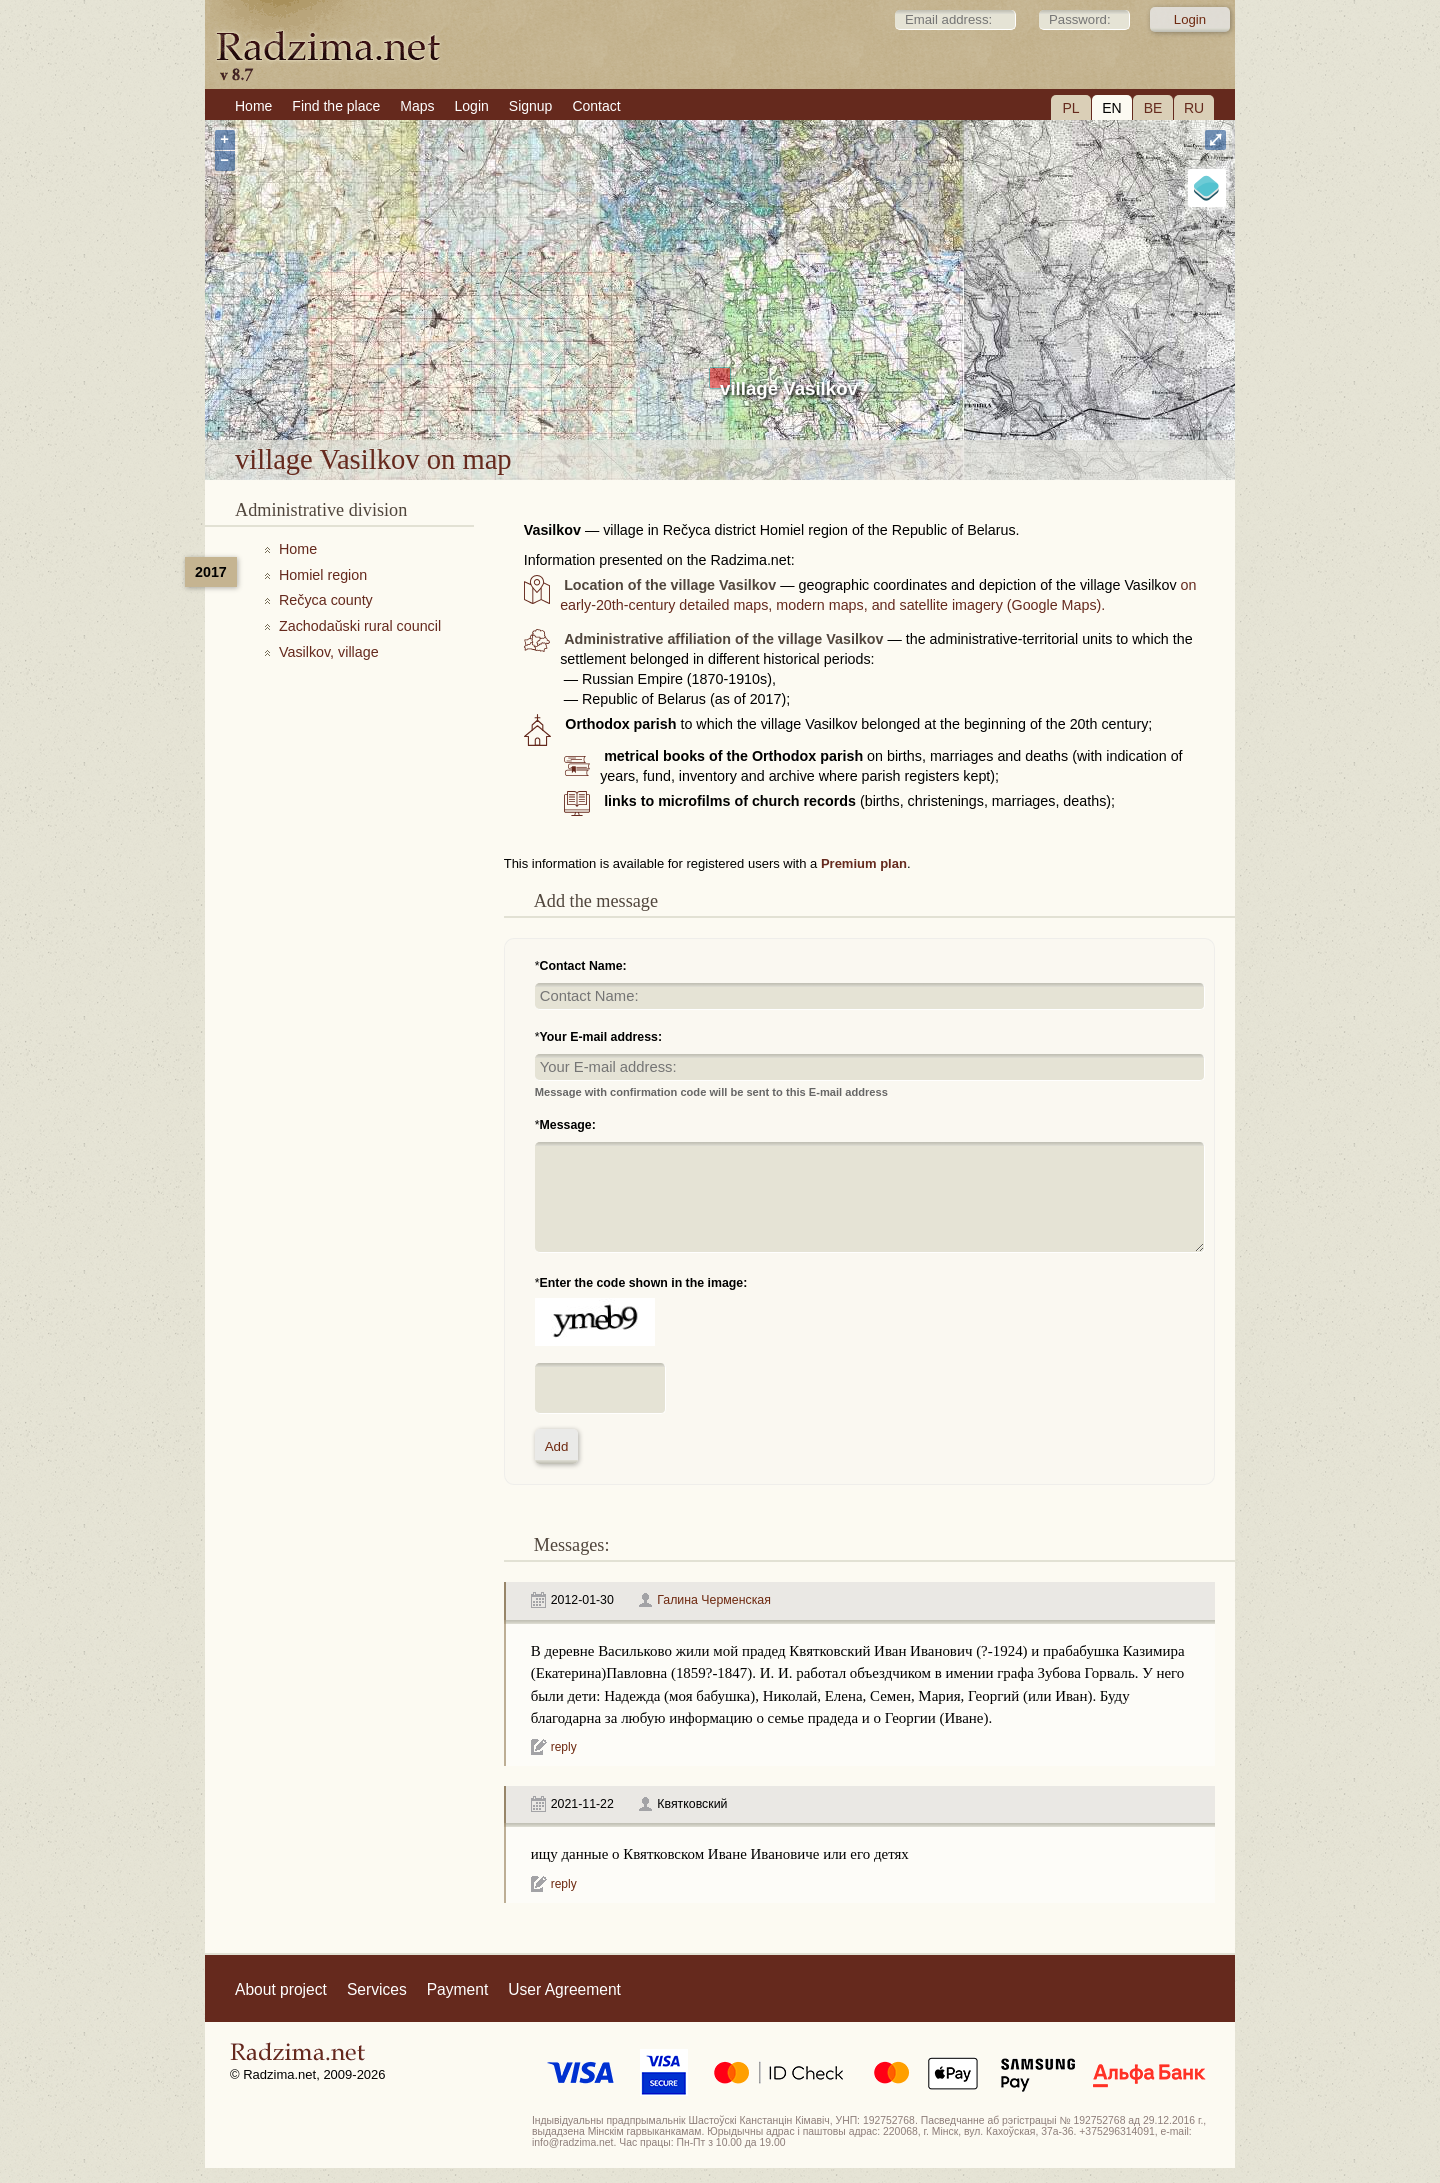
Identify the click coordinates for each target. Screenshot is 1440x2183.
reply (564, 1747)
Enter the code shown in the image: (644, 1283)
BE (1153, 108)
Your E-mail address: (601, 1037)
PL (1070, 108)
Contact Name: (583, 966)
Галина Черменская (714, 1600)
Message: (568, 1125)
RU (1194, 108)
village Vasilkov (789, 388)
